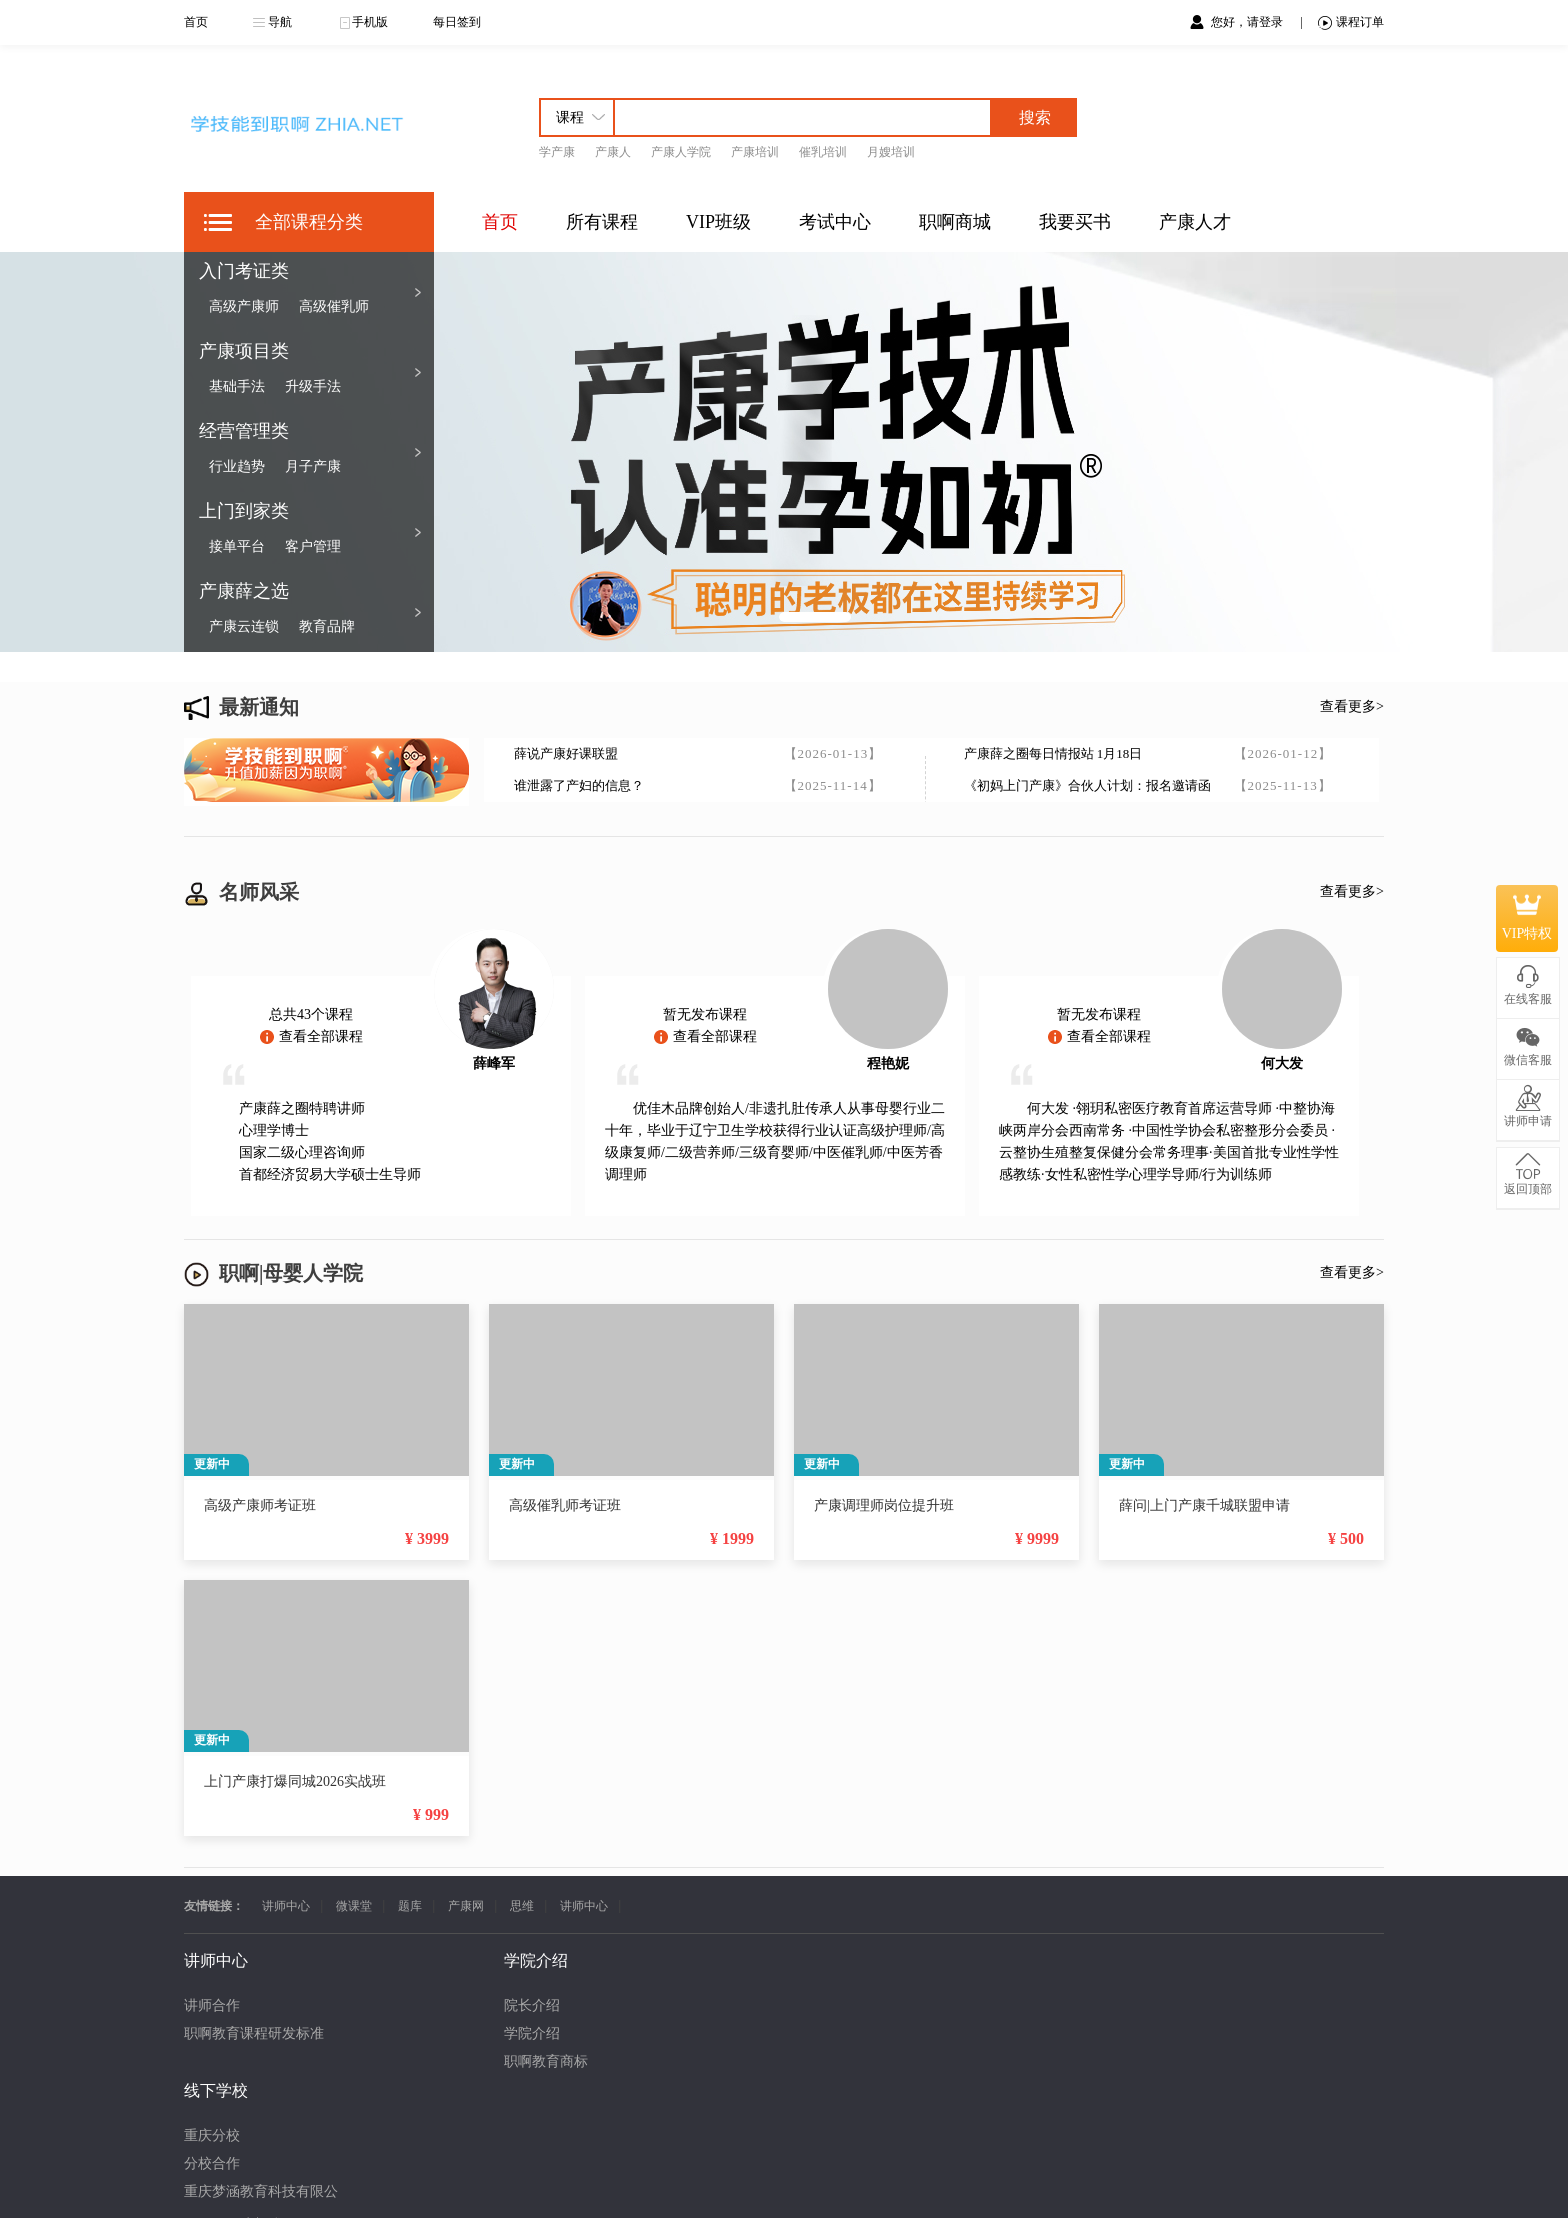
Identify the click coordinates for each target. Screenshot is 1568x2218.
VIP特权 (1527, 918)
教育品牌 (327, 626)
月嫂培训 (891, 152)
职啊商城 (955, 222)
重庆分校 (532, 2005)
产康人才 (1195, 222)
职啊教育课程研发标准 (254, 2033)
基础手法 (237, 386)
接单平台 (237, 546)
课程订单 (1351, 22)
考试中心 (835, 222)
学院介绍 (372, 2033)
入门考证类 (244, 271)
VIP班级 (718, 222)
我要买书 (1075, 222)
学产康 (557, 152)
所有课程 (602, 222)
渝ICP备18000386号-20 (816, 2183)
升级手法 (313, 386)
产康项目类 (244, 351)
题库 (410, 1906)
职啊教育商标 (386, 2061)
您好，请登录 (1248, 22)
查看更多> (1352, 706)
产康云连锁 (244, 626)
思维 (522, 1906)
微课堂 (354, 1906)
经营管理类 (244, 431)
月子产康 (313, 466)
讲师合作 (212, 2005)
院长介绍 (372, 2005)
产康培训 (755, 152)
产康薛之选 (244, 591)
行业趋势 (237, 466)
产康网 (466, 1906)
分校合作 (532, 2033)
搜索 (1035, 117)
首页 (196, 22)
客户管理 (313, 546)
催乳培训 (823, 152)
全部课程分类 (309, 222)
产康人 (613, 152)
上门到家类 (244, 511)
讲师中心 (286, 1906)
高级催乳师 (334, 306)
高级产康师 (244, 306)
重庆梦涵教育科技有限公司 (588, 2061)
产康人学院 (681, 152)
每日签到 (457, 22)
